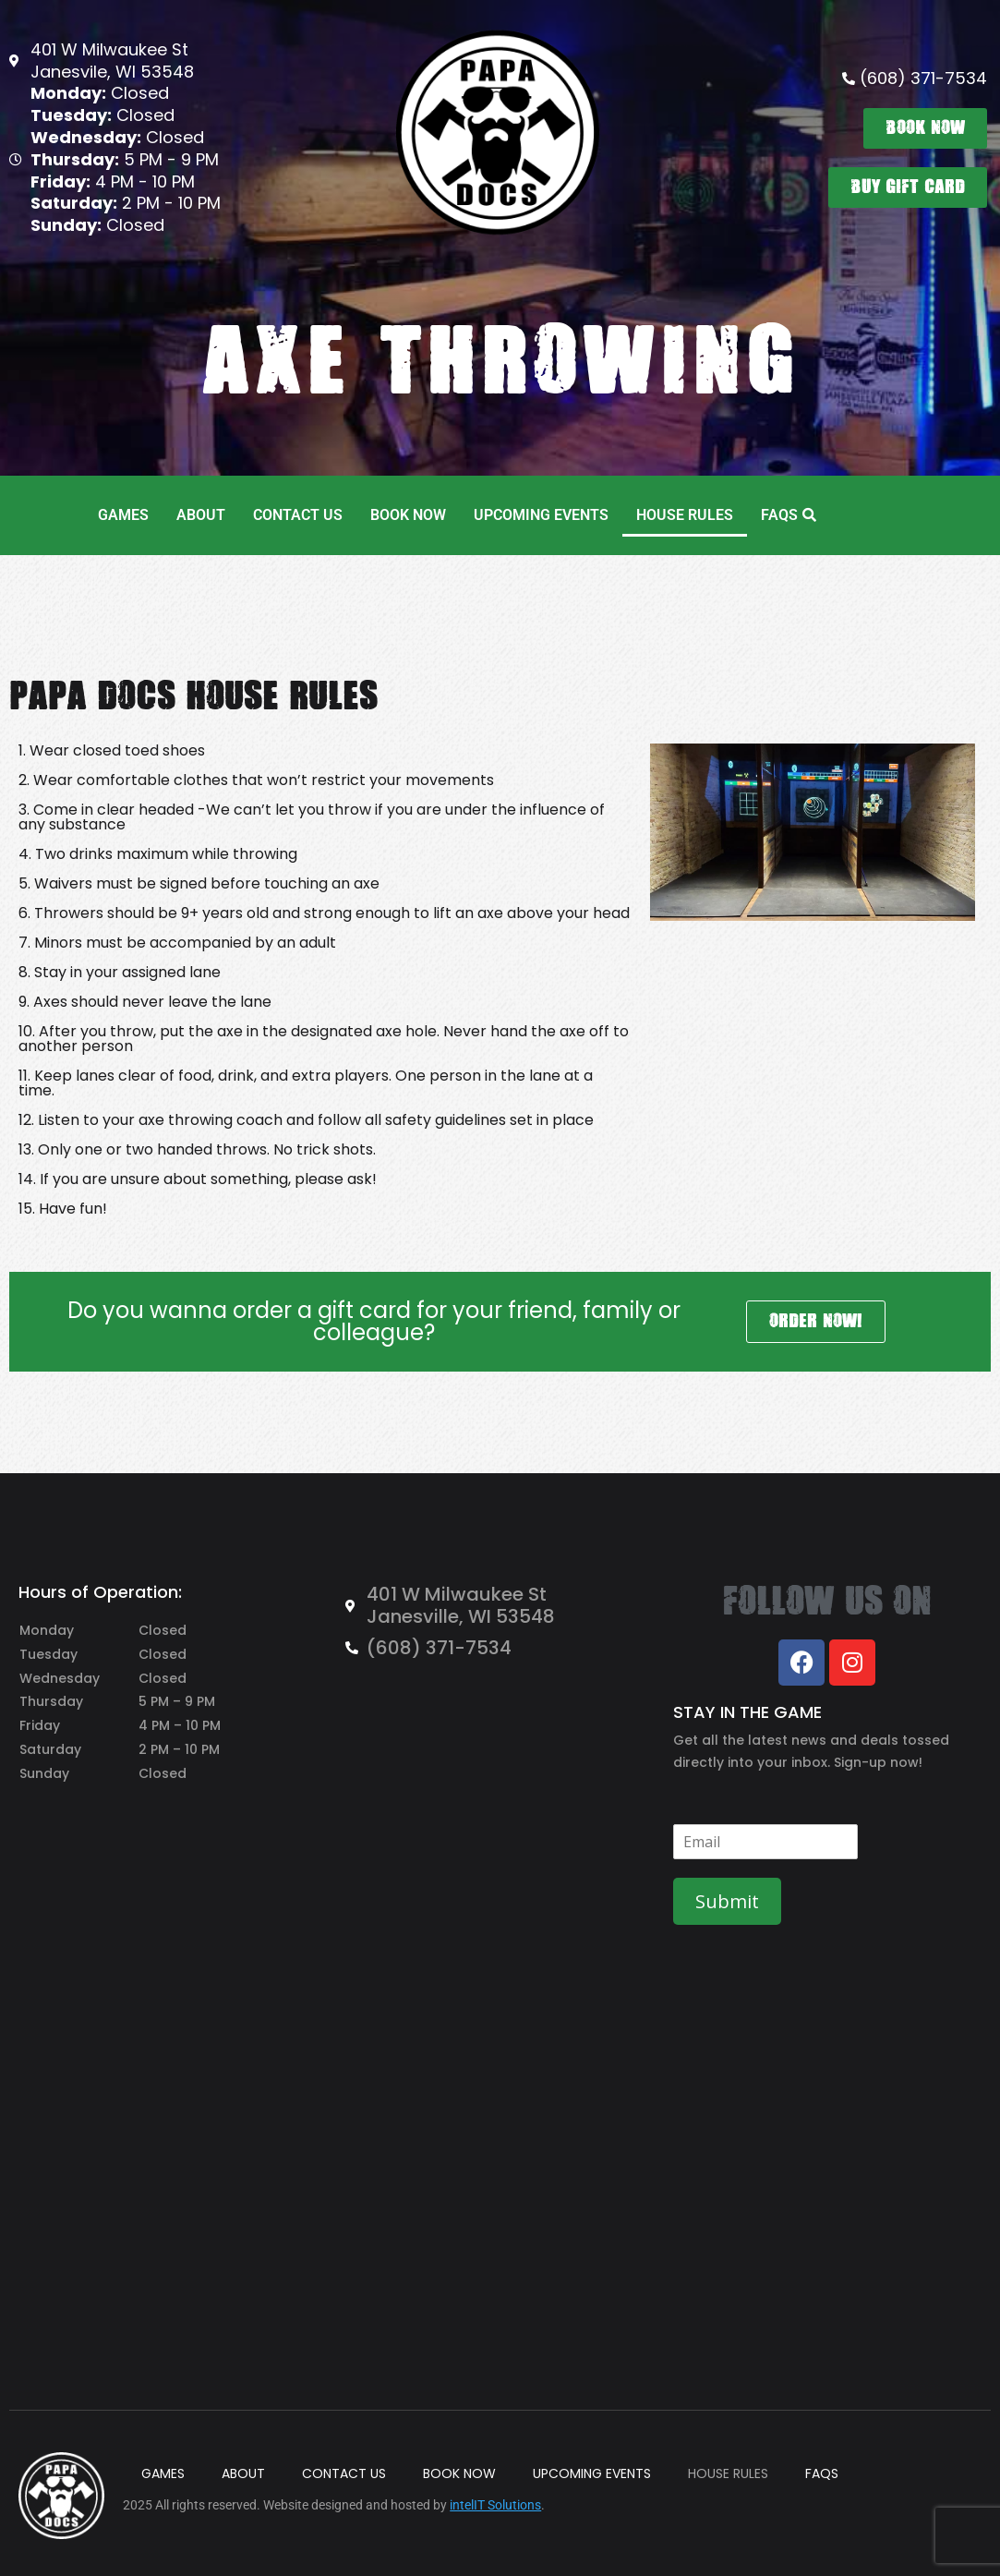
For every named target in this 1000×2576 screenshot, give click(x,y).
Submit (727, 1901)
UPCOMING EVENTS (541, 515)
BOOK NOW (408, 515)
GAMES (123, 515)
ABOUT (200, 515)
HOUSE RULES (684, 515)
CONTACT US (298, 515)
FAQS (779, 515)
